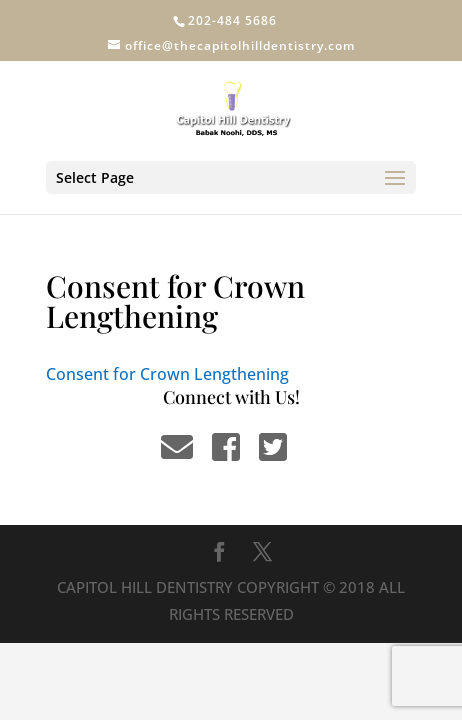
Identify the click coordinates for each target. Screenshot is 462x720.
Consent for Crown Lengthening (167, 374)
